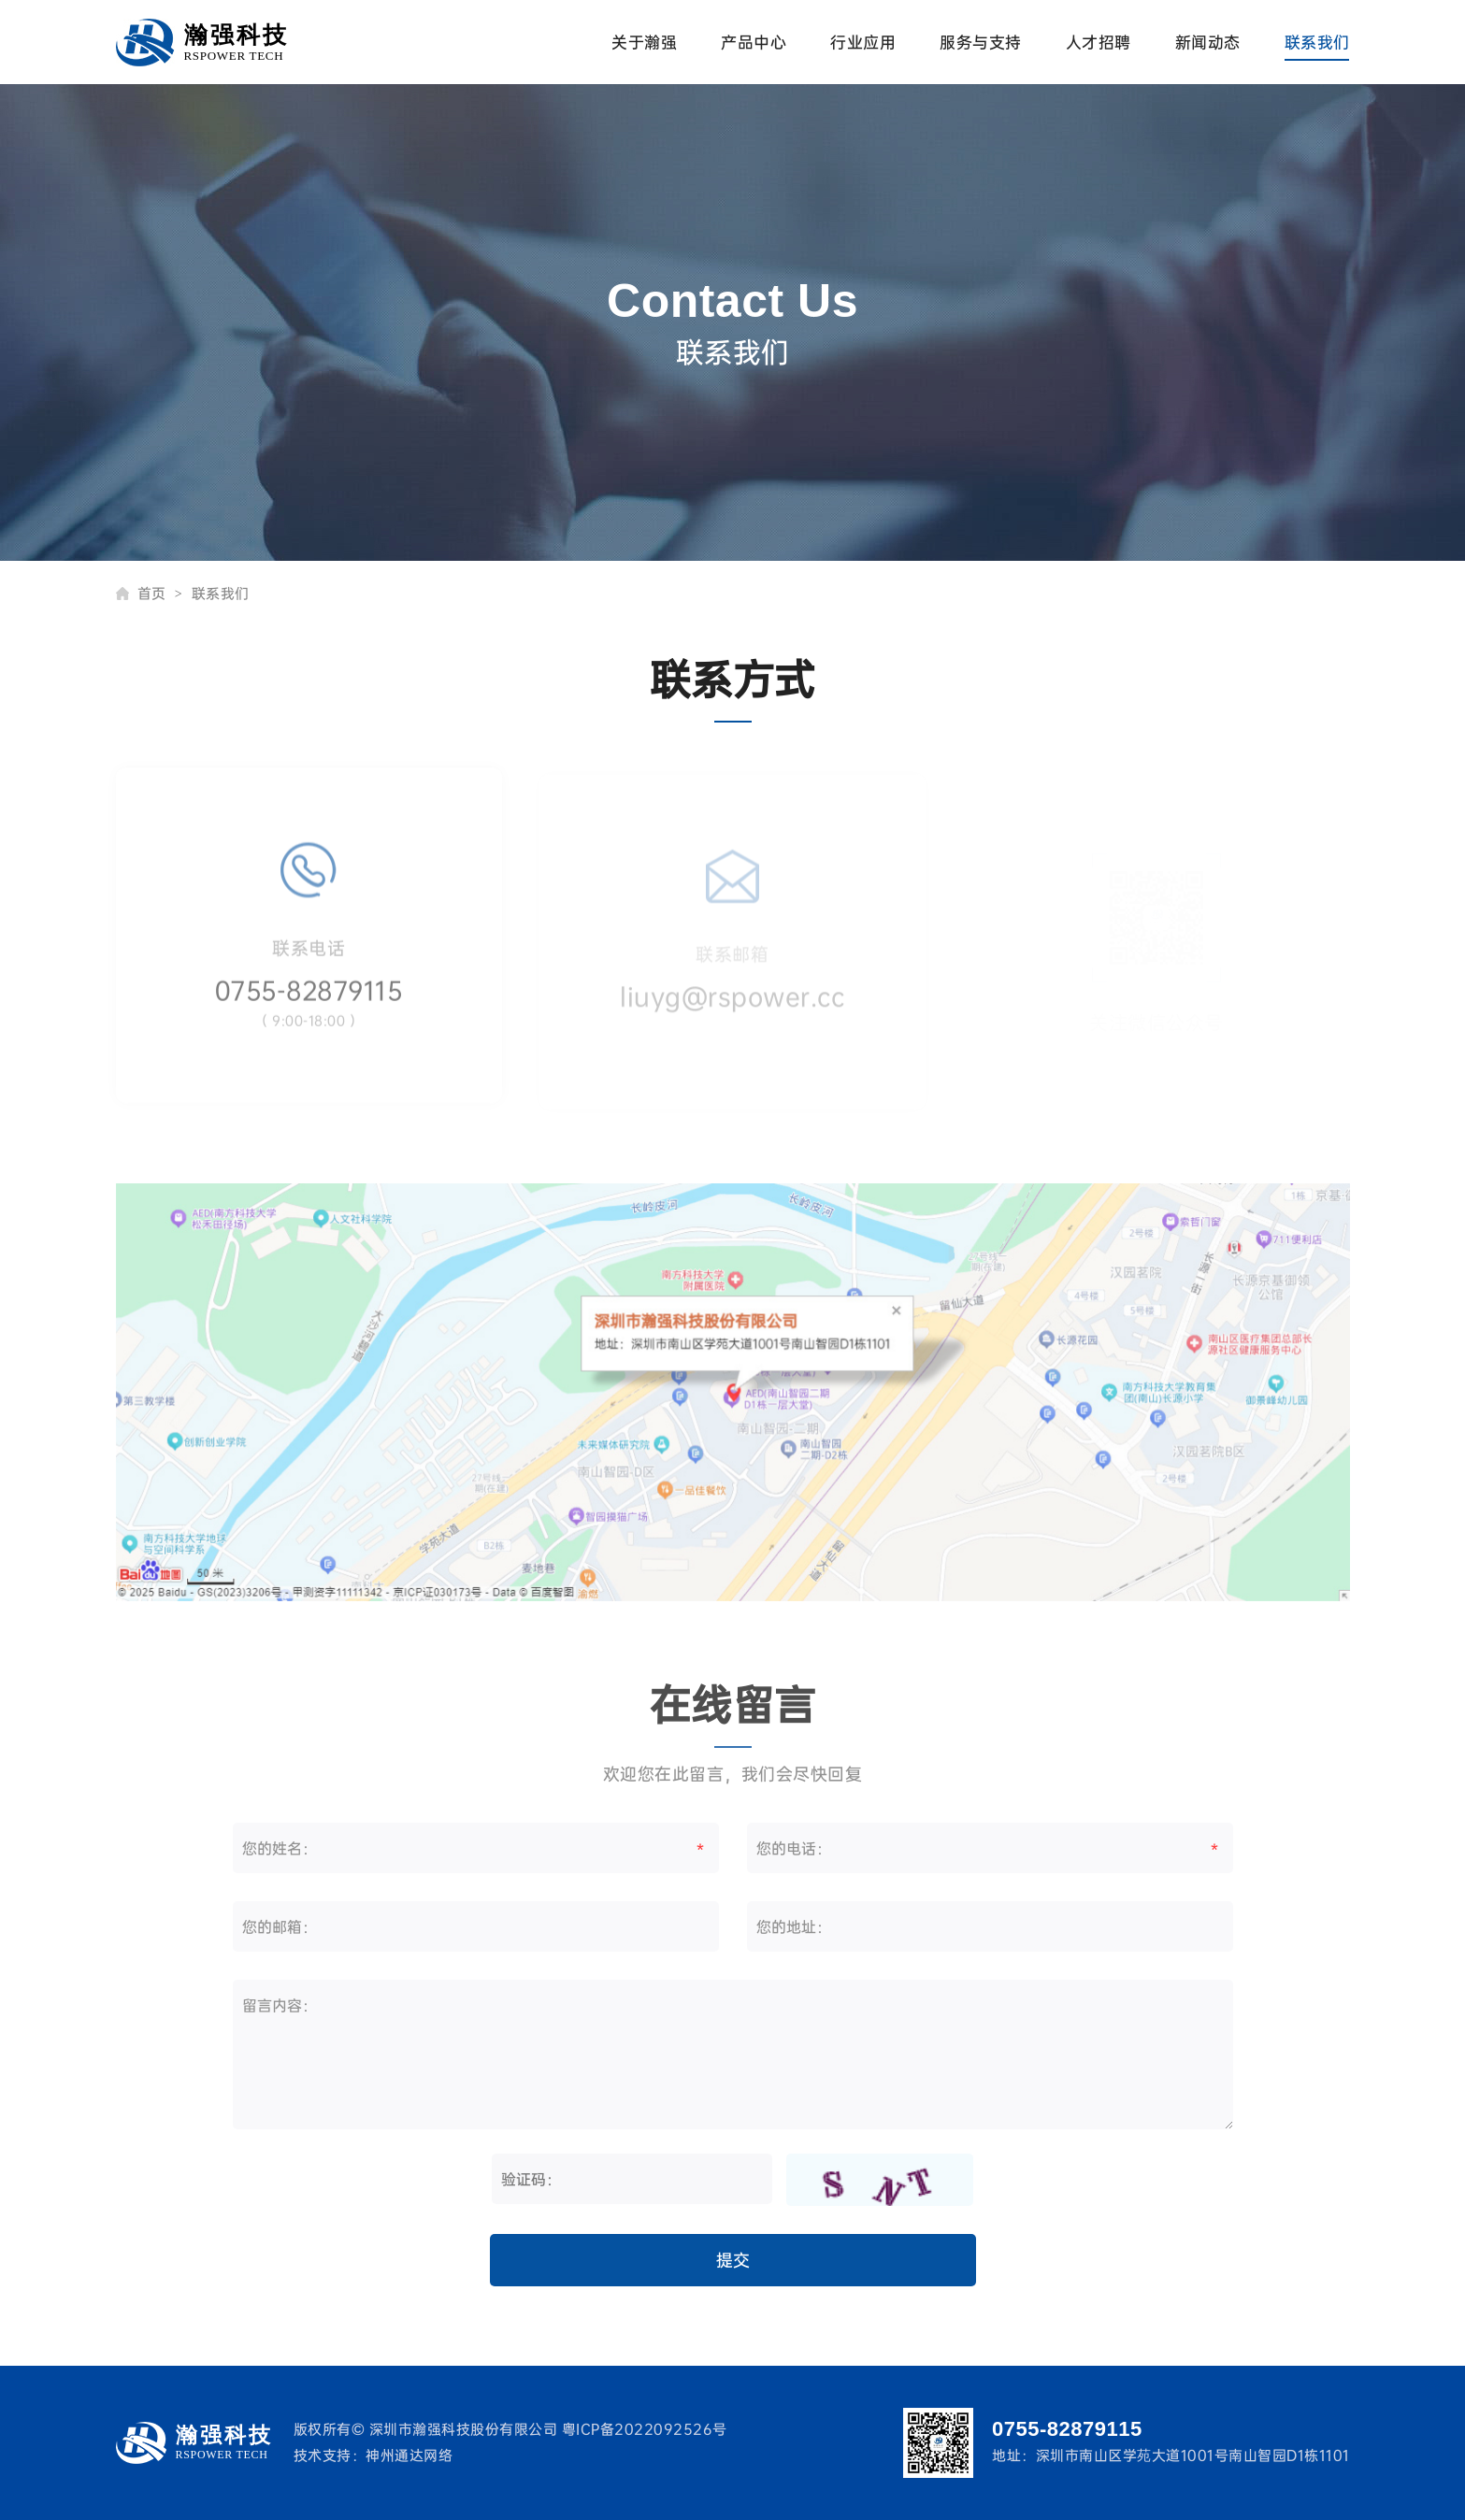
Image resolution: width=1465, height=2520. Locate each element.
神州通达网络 (409, 2455)
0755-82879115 (309, 1000)
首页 (160, 593)
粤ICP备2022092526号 (644, 2429)
